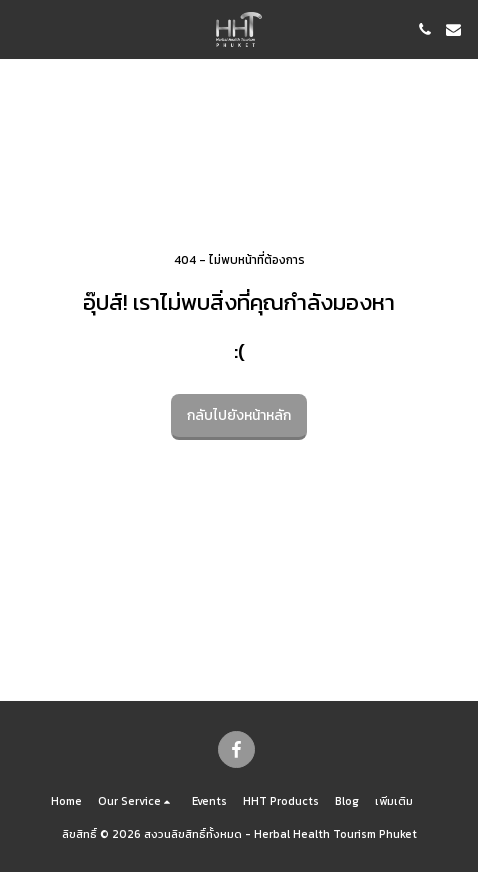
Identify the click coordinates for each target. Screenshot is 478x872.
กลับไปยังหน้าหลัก (239, 415)
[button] (22, 29)
